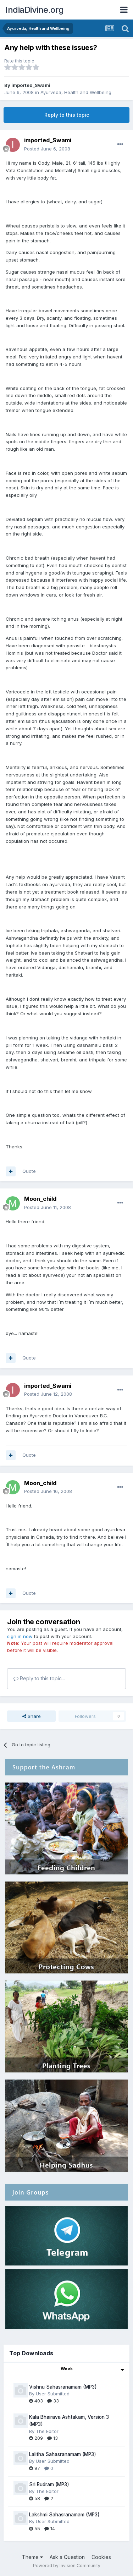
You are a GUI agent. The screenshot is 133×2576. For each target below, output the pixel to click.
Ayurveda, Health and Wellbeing (75, 92)
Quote (29, 1171)
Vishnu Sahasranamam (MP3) (63, 2387)
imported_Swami (30, 85)
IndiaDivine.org (34, 10)
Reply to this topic (66, 115)
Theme (32, 2557)
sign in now (20, 1636)
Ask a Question (67, 2557)
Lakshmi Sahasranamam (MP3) (64, 2514)
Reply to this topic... (39, 1678)
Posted (47, 149)
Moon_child (40, 1198)
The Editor (47, 2431)
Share (31, 1716)
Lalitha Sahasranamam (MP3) (62, 2454)
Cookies (101, 2557)
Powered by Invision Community (66, 2565)
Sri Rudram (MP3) (49, 2484)
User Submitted (53, 2393)
